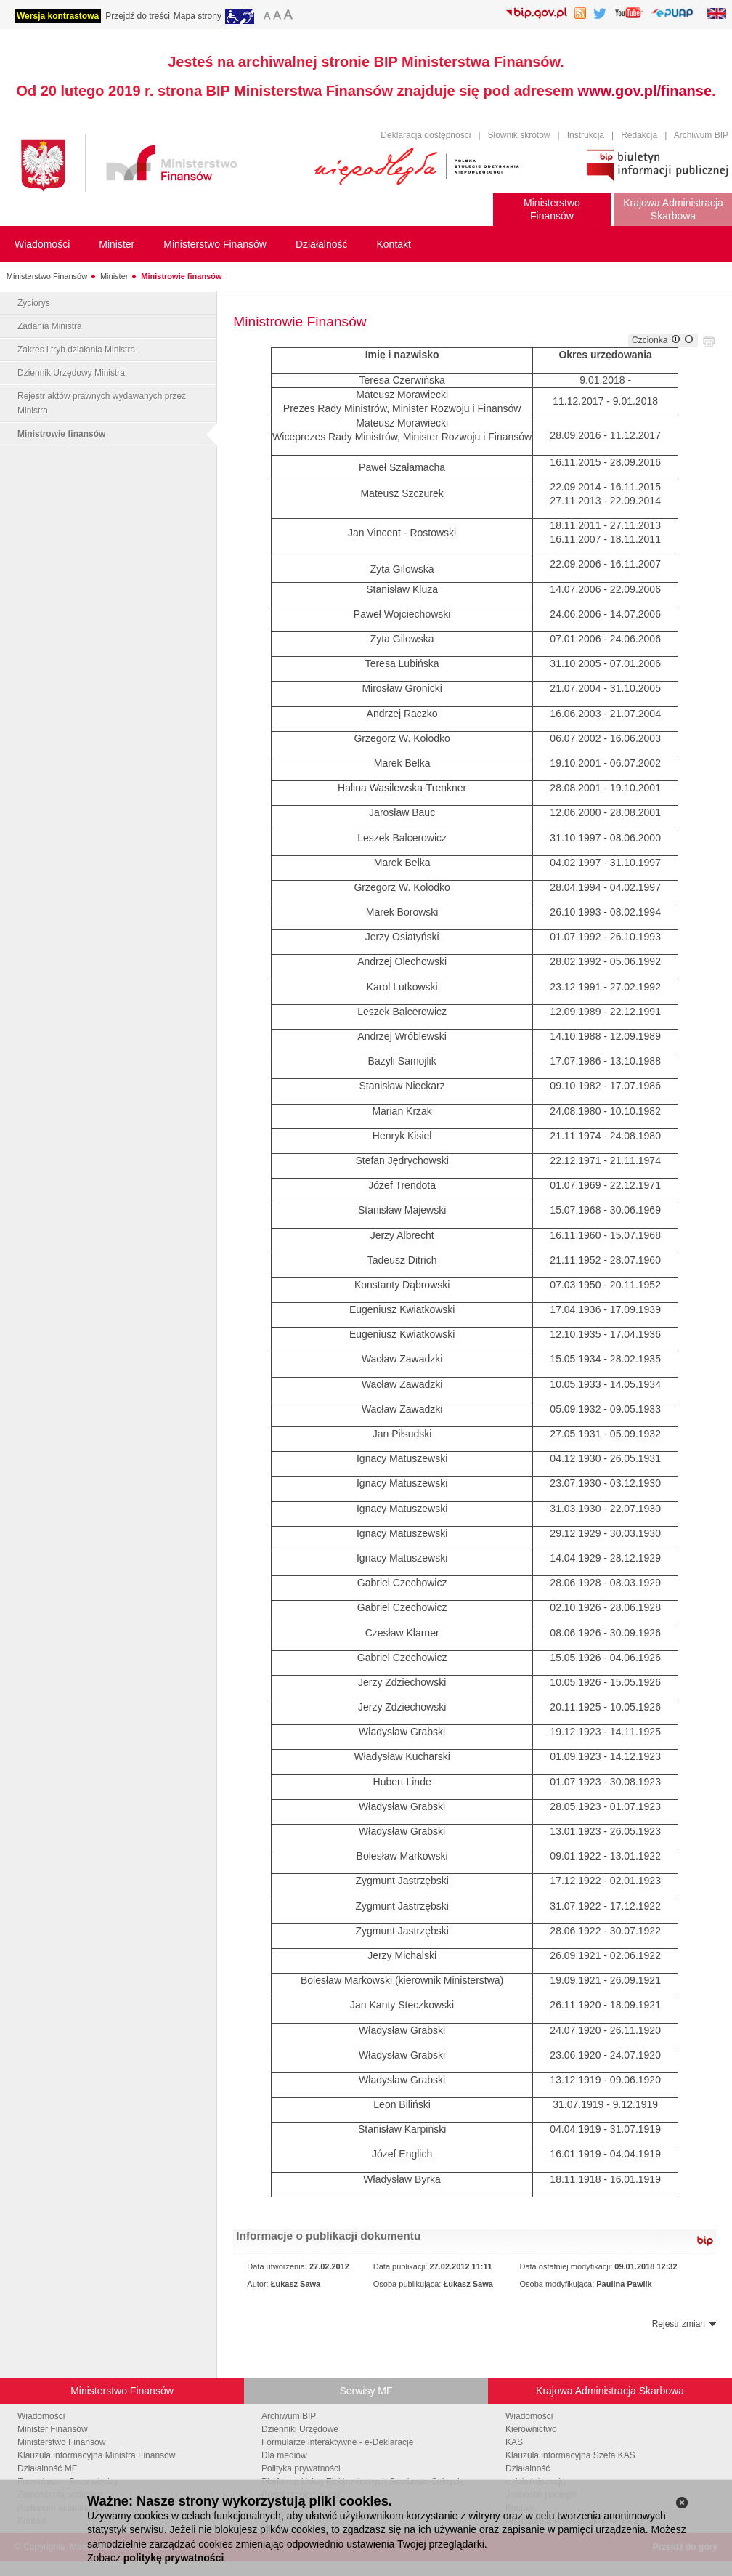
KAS (514, 2442)
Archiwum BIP (701, 135)
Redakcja (639, 135)
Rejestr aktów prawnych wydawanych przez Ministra (101, 403)
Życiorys (33, 303)
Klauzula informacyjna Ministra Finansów (96, 2455)
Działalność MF (47, 2468)
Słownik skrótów (519, 135)
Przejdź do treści (137, 16)
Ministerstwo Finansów (47, 276)
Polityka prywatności (301, 2468)
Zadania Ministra (49, 326)
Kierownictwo (531, 2429)
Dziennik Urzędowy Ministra (71, 373)
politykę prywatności (173, 2558)
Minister (114, 276)
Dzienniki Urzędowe (299, 2429)
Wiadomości (41, 2416)
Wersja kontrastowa (58, 16)
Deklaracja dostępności (426, 135)
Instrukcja (585, 135)
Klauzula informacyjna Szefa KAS (570, 2455)
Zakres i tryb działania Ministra (76, 349)
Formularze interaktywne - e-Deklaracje (337, 2442)
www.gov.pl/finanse (645, 91)
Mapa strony (197, 16)
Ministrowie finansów (181, 276)
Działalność (527, 2468)
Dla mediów (284, 2455)
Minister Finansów (52, 2429)
